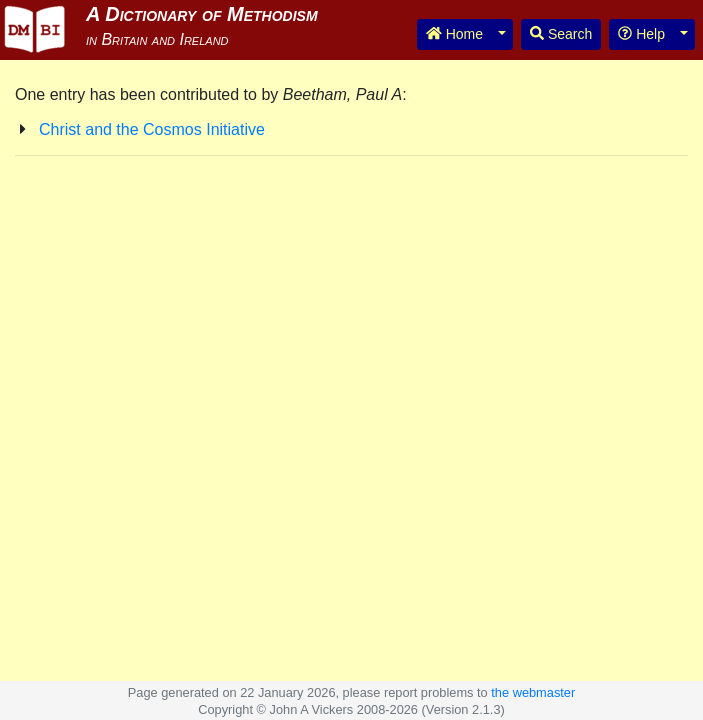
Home (454, 34)
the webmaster (533, 692)
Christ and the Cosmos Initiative (152, 129)
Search (561, 34)
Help (641, 34)
